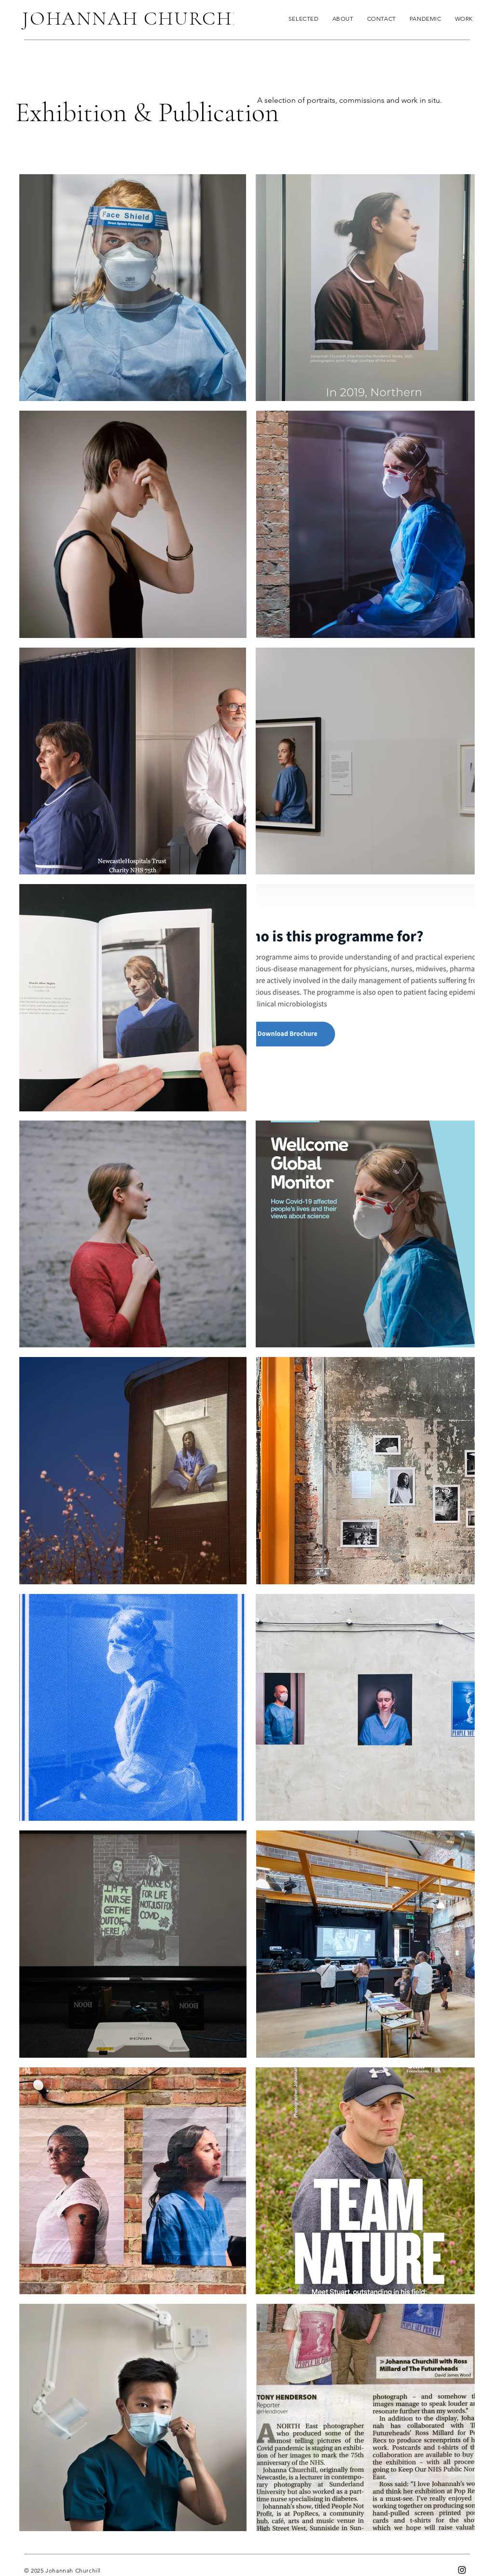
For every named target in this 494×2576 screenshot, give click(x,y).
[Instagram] (462, 2570)
